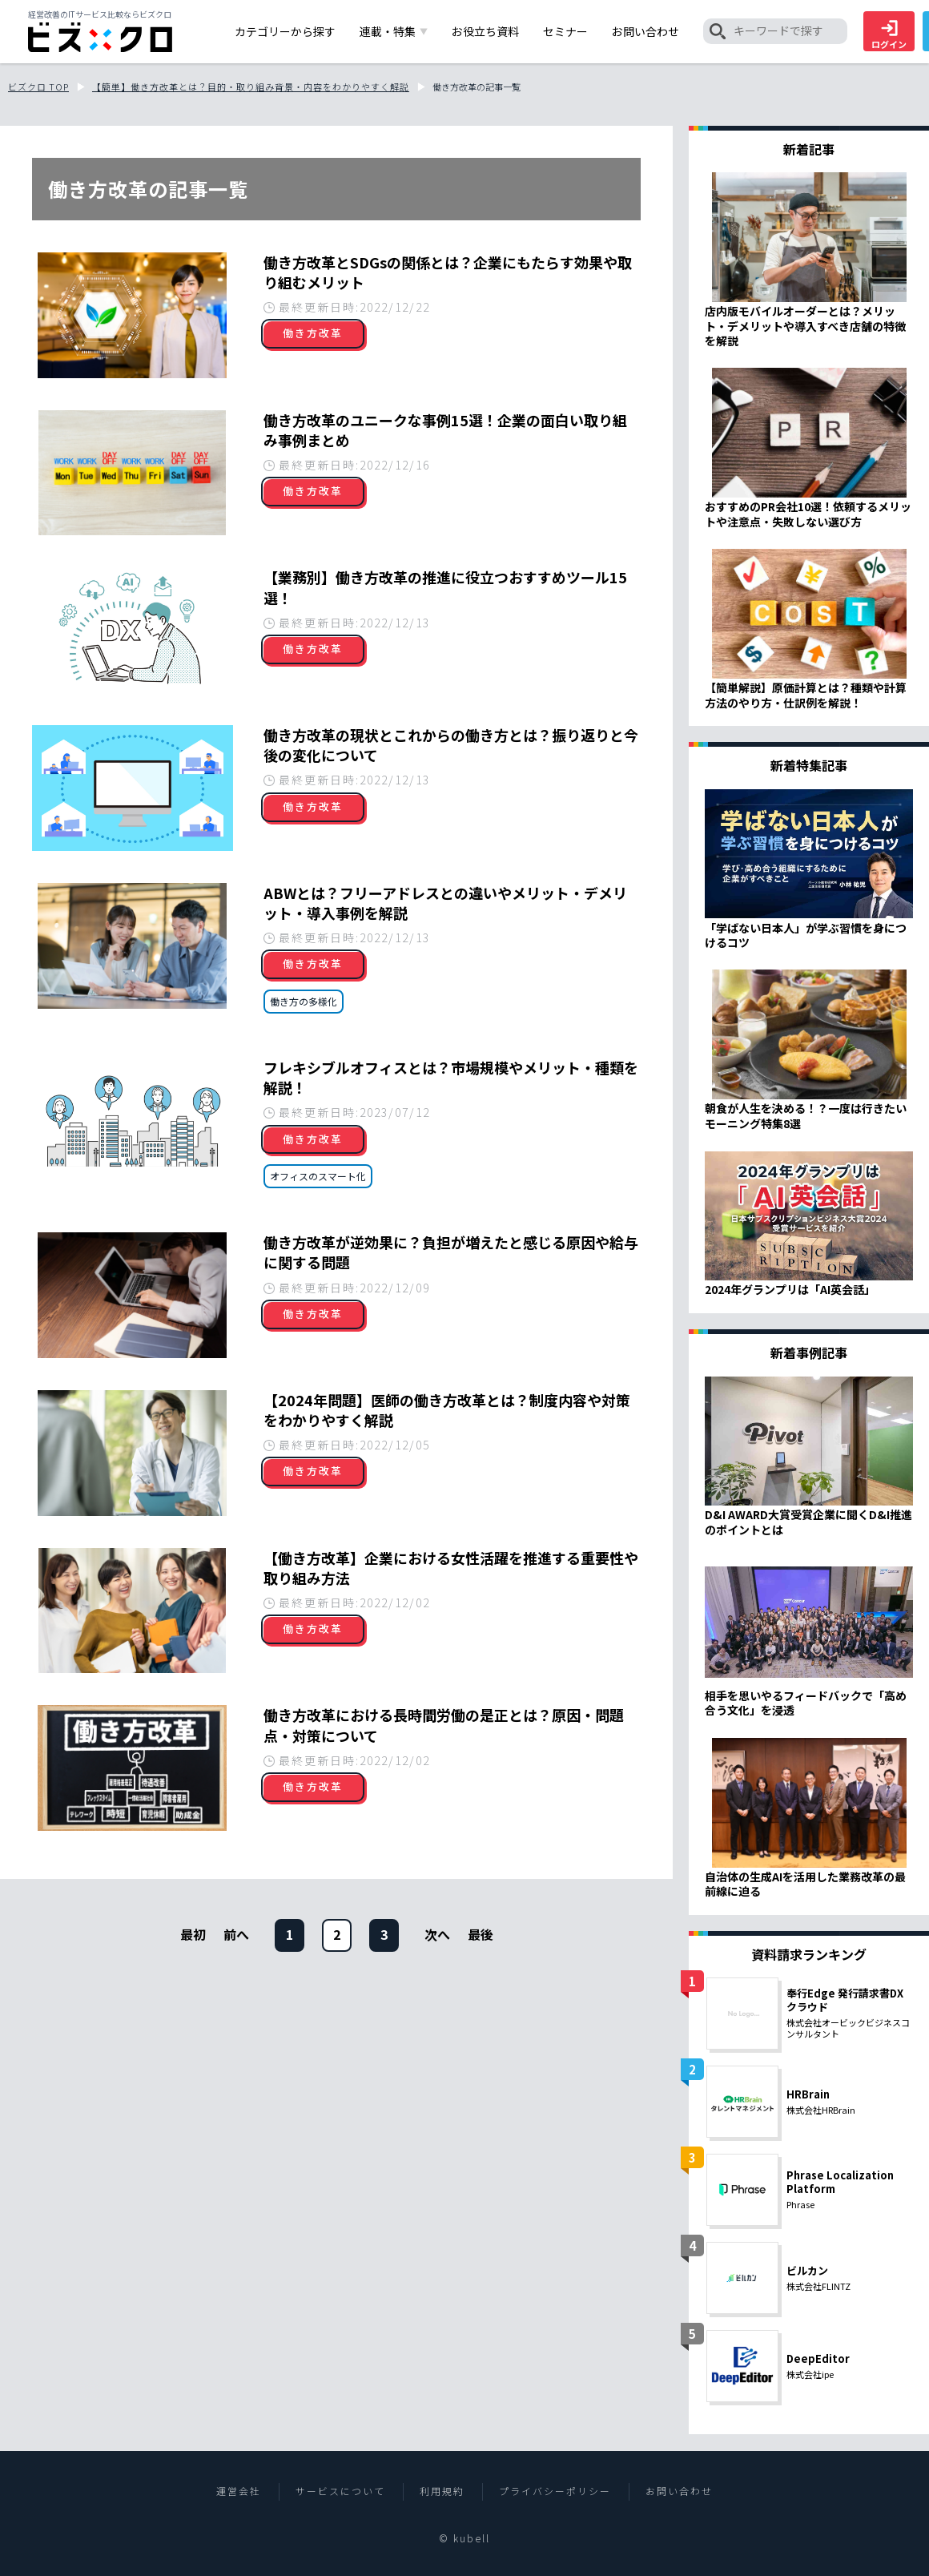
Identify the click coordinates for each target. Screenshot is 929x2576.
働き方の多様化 (303, 1001)
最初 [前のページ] (193, 1934)
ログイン (889, 35)
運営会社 (238, 2491)
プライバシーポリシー (555, 2491)
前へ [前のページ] (236, 1934)
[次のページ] (437, 1934)
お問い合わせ (679, 2491)
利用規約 (442, 2491)
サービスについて (340, 2491)
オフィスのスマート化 (318, 1176)
